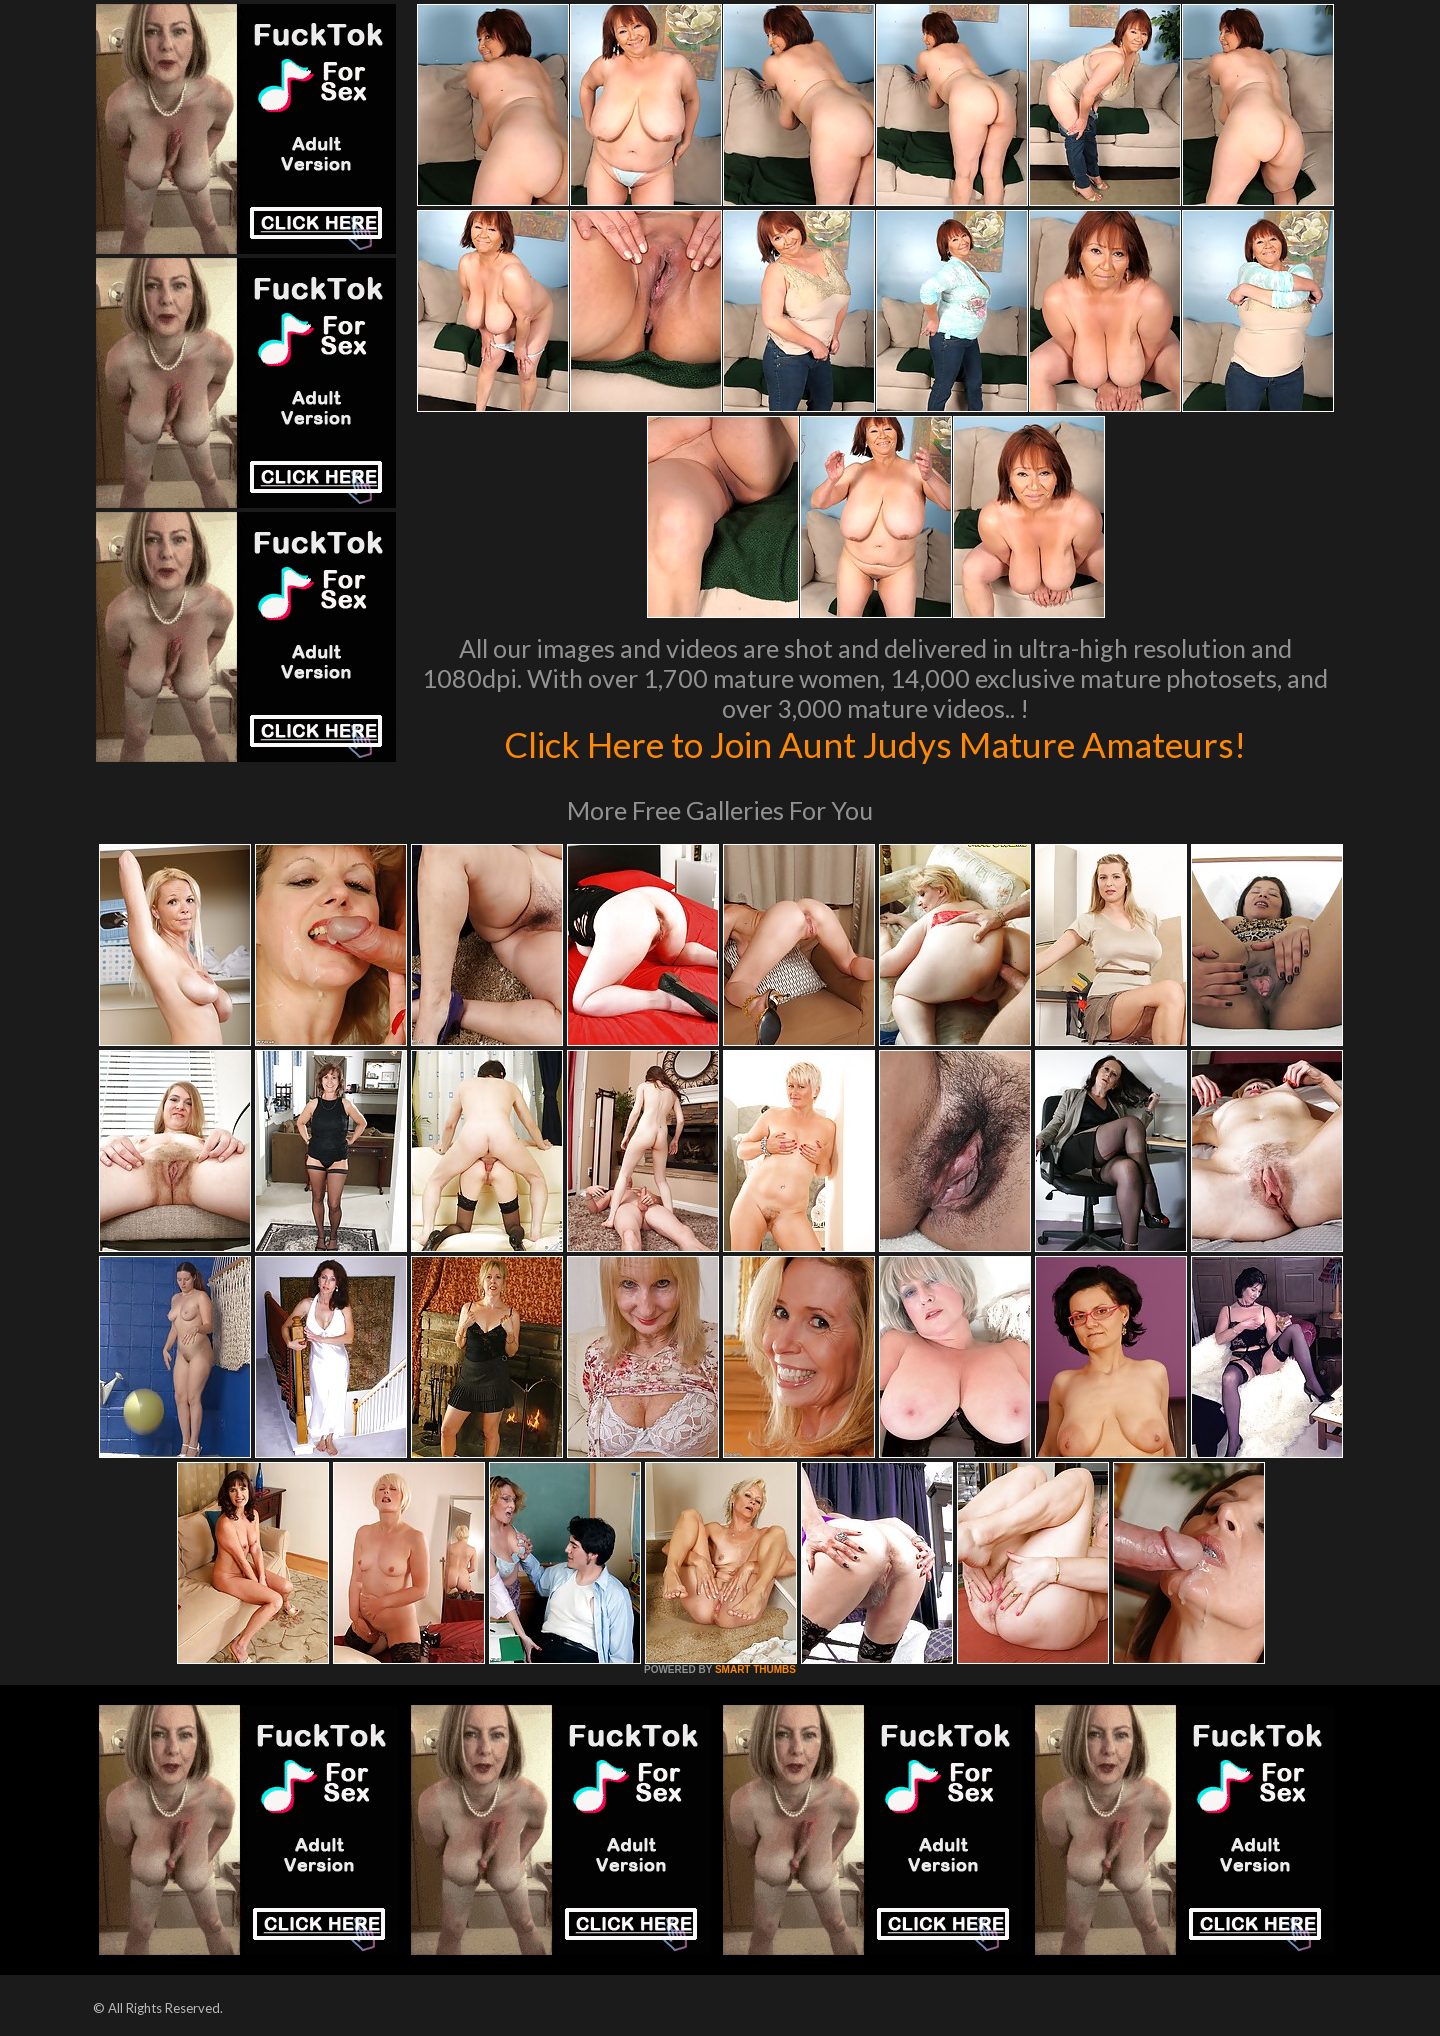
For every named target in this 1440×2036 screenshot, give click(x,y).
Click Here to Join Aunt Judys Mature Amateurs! (875, 744)
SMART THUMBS (755, 1669)
